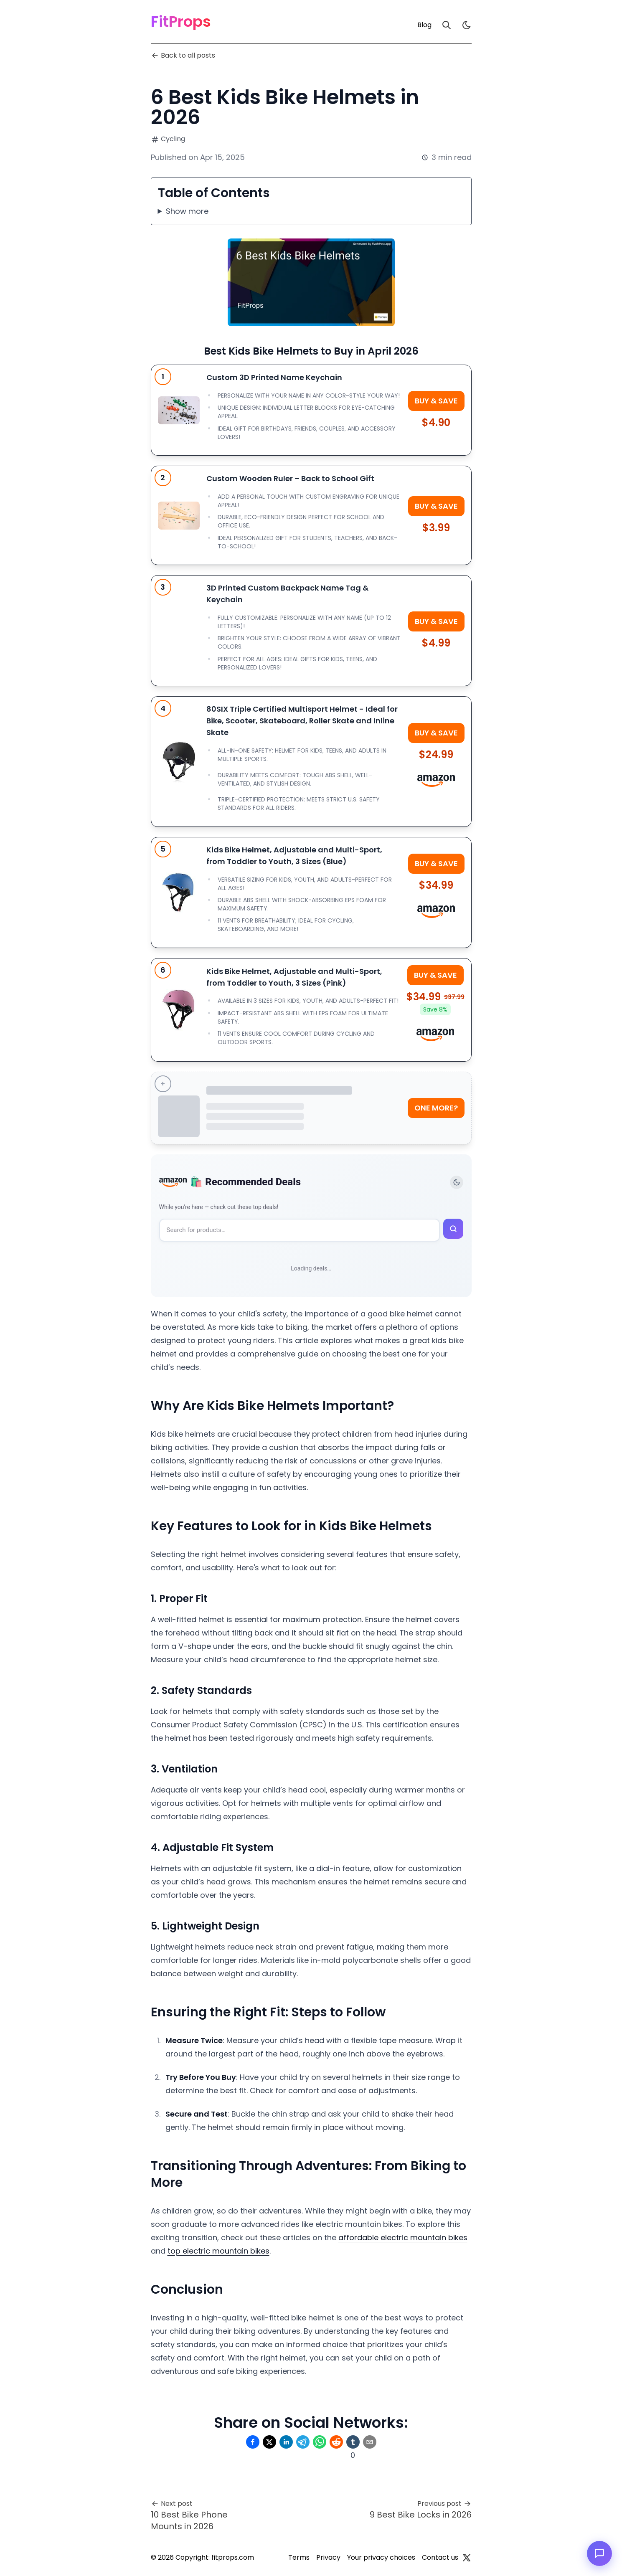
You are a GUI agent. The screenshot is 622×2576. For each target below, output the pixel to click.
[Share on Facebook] (252, 2442)
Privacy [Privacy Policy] (328, 2557)
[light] (467, 25)
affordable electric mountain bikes (402, 2237)
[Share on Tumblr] (353, 2442)
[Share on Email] (369, 2442)
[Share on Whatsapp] (319, 2442)
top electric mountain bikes (218, 2251)
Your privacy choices (381, 2557)
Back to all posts (183, 55)
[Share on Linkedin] (286, 2442)
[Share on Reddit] (336, 2442)
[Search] (447, 25)
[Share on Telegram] (303, 2442)
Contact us (440, 2557)
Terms (299, 2557)
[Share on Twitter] (269, 2442)
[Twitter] (467, 2558)
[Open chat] (599, 2553)
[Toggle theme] (456, 1182)
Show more (187, 211)
